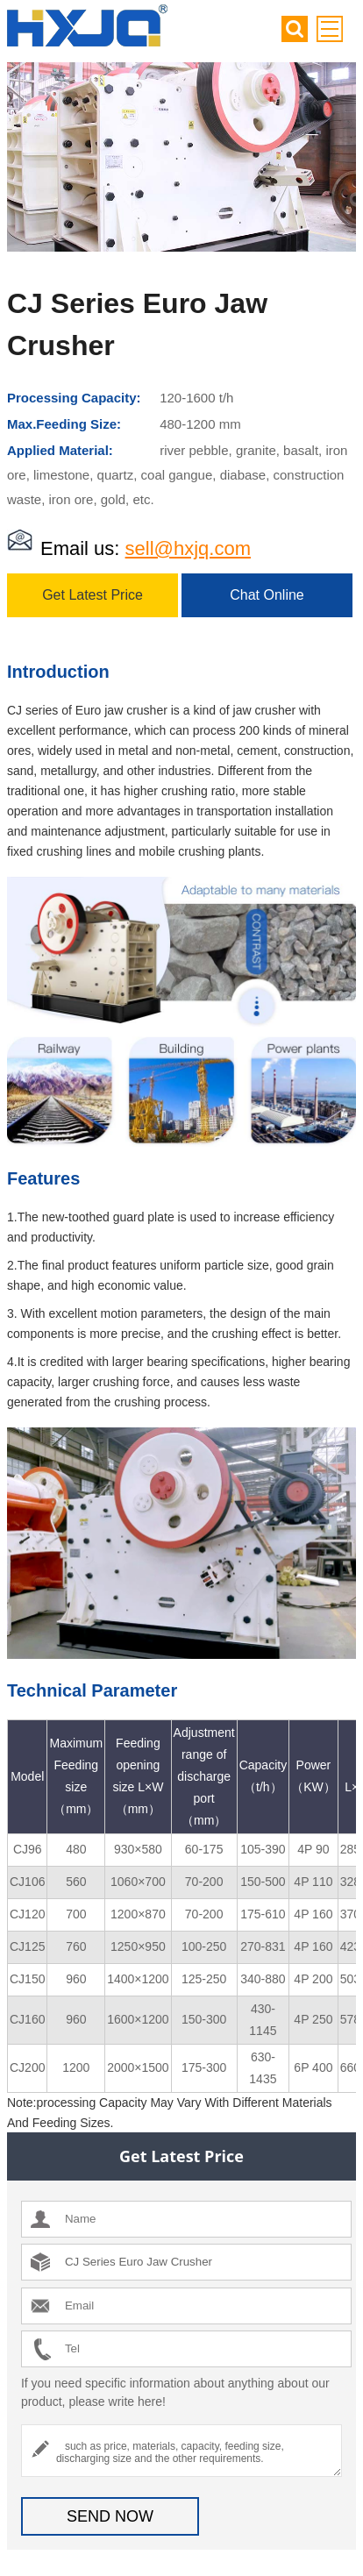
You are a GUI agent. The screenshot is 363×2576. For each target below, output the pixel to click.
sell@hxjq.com (188, 548)
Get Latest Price (92, 594)
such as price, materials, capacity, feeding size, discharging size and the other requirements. (181, 2450)
